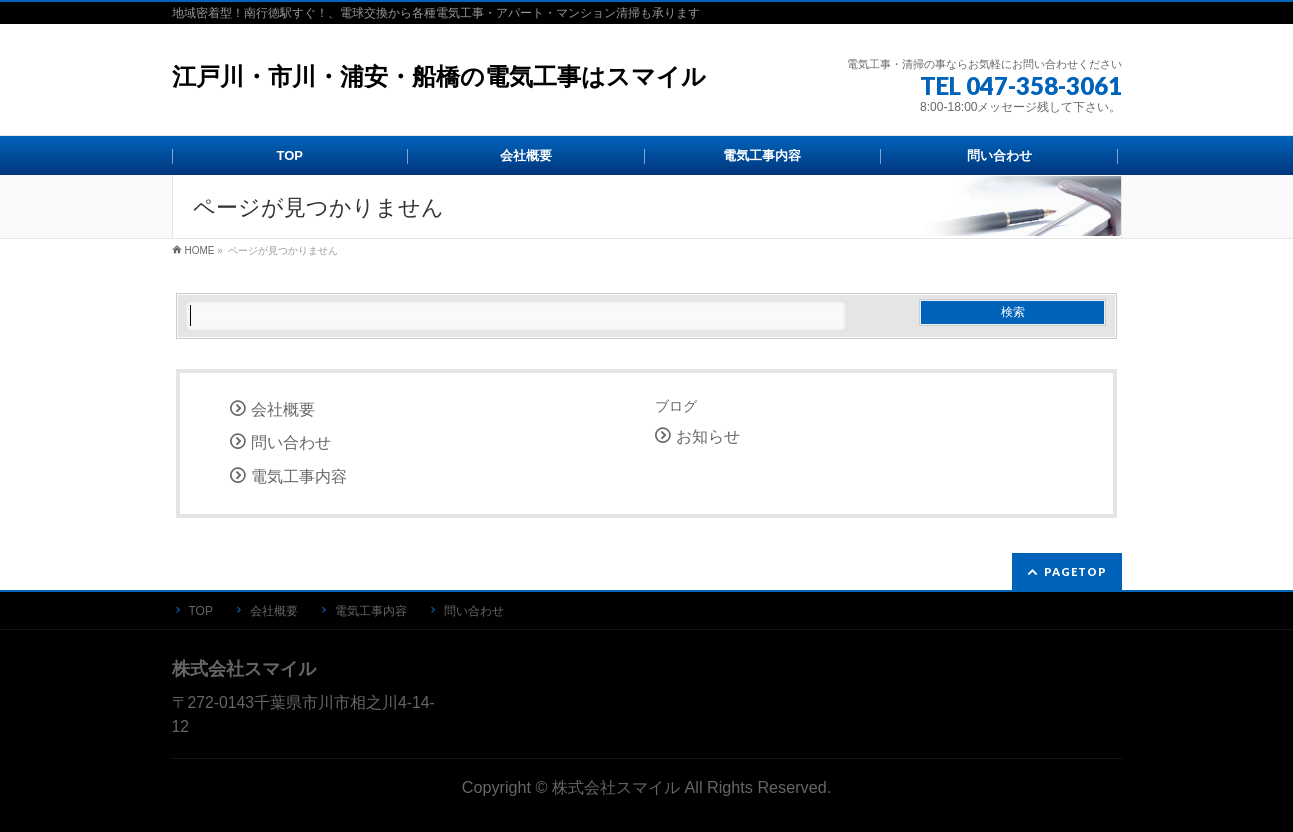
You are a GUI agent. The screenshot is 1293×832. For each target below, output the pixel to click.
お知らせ (708, 436)
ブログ (676, 406)
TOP (201, 611)
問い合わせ (291, 442)
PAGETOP (1075, 571)
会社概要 (283, 409)
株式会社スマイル (616, 787)
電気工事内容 (299, 476)
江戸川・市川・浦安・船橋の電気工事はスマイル (439, 76)
